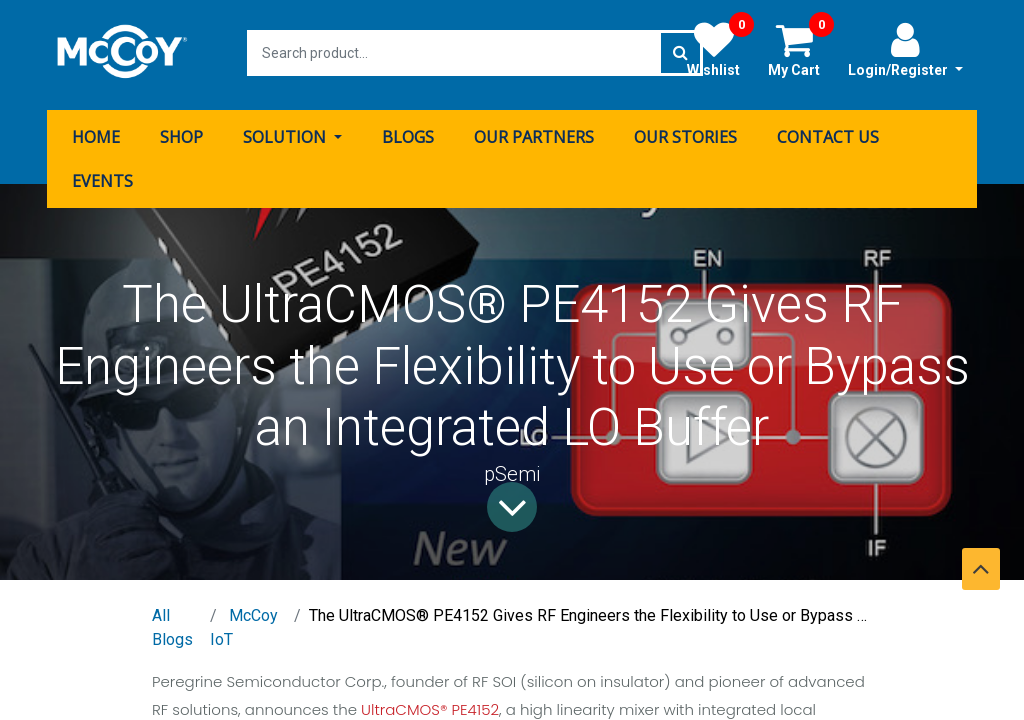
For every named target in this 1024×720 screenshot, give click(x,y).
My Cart (801, 49)
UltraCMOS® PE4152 (430, 705)
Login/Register (905, 49)
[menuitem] (96, 133)
